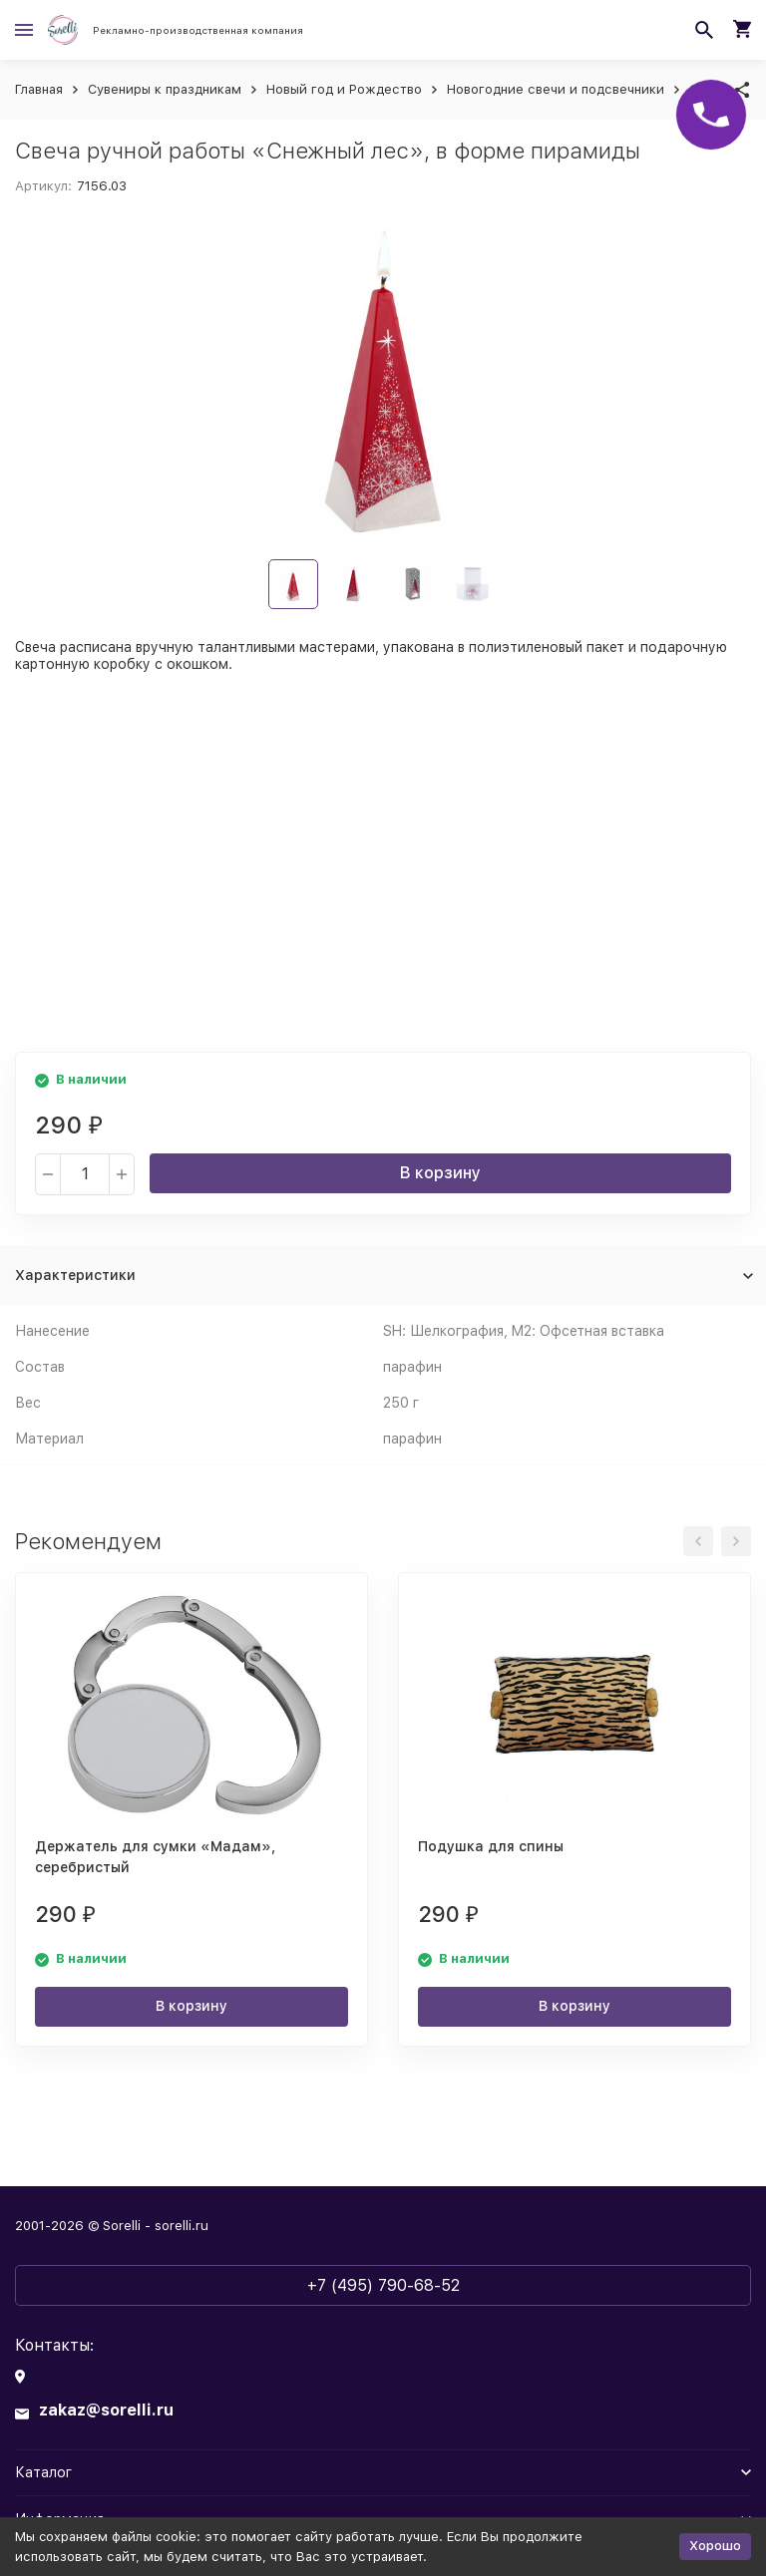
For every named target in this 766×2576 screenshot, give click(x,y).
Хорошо (715, 2545)
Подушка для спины (491, 1846)
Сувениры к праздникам (164, 89)
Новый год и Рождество (344, 89)
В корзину (440, 1172)
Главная (39, 89)
